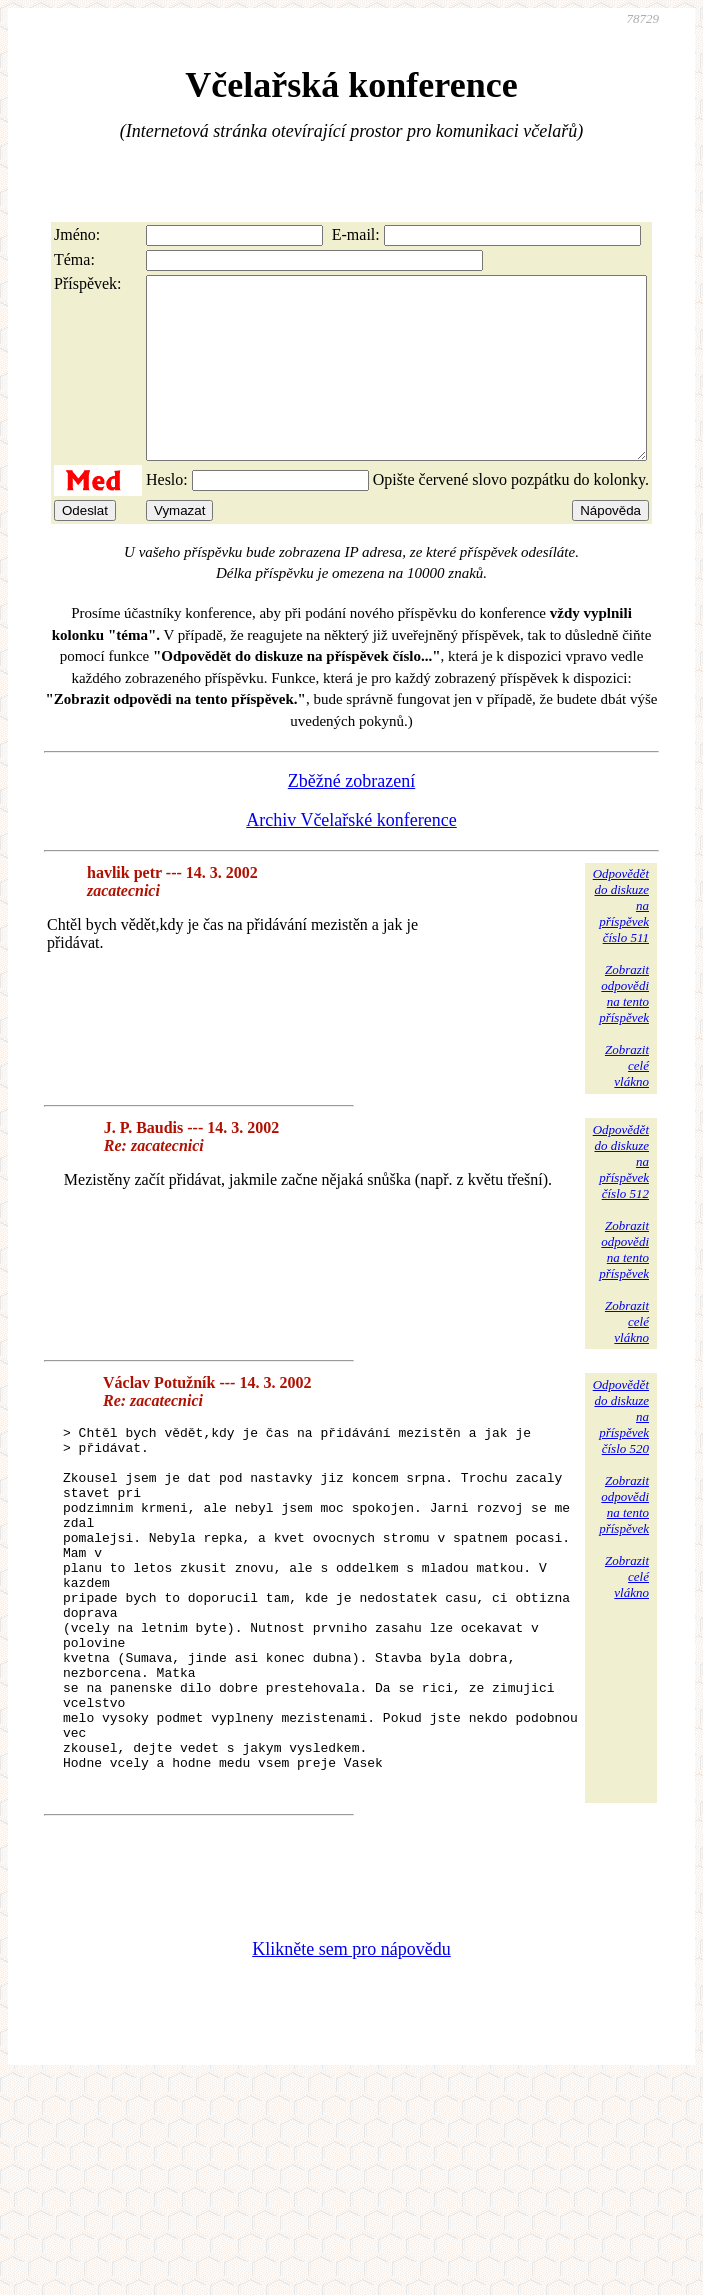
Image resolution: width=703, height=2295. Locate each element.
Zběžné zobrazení (351, 817)
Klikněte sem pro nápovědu (351, 2057)
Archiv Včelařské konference (351, 856)
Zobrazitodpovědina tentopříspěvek (624, 1029)
